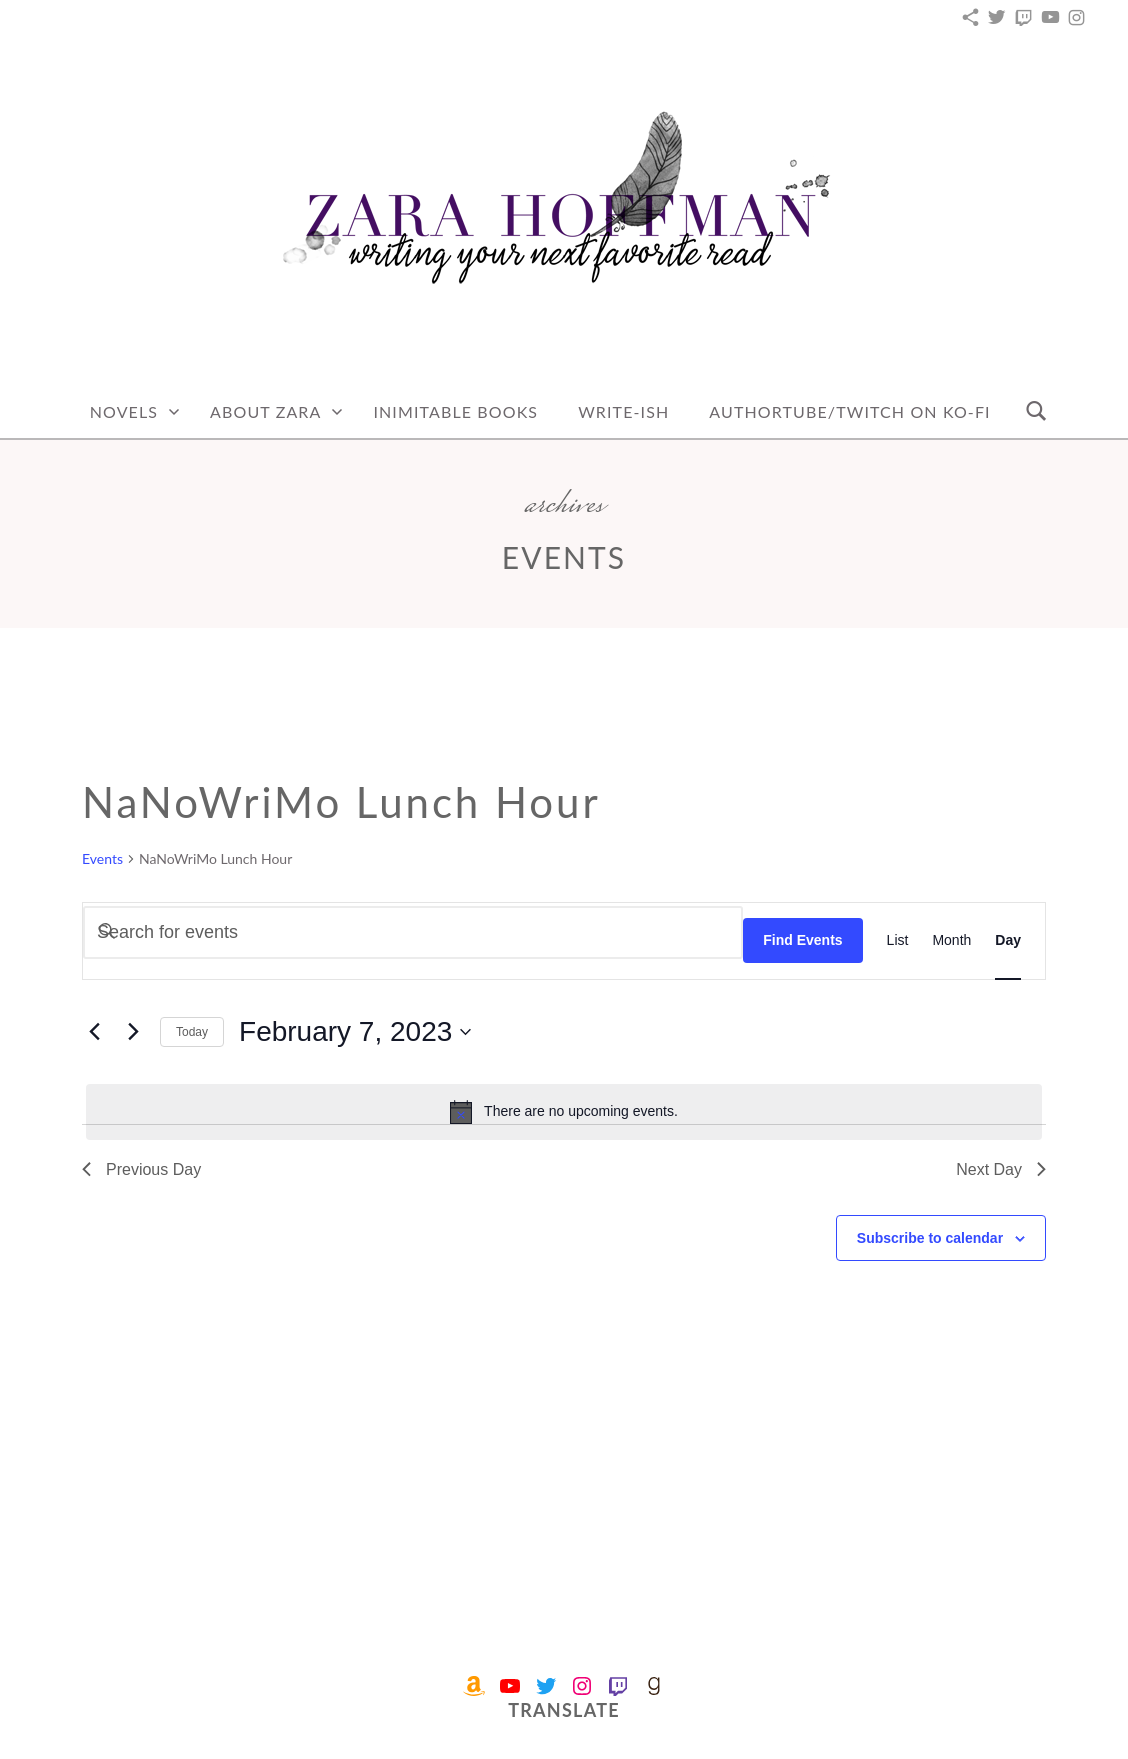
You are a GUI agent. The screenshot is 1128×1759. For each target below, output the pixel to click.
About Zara (265, 411)
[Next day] (133, 1032)
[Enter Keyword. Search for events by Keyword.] (413, 932)
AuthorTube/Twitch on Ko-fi (849, 411)
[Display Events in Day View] (1008, 941)
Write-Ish (623, 411)
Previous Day (141, 1169)
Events (102, 858)
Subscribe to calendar (930, 1238)
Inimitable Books (455, 411)
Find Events (802, 940)
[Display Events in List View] (898, 941)
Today (192, 1032)
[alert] (564, 1112)
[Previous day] (94, 1032)
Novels (124, 411)
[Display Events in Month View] (951, 941)
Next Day (1001, 1169)
